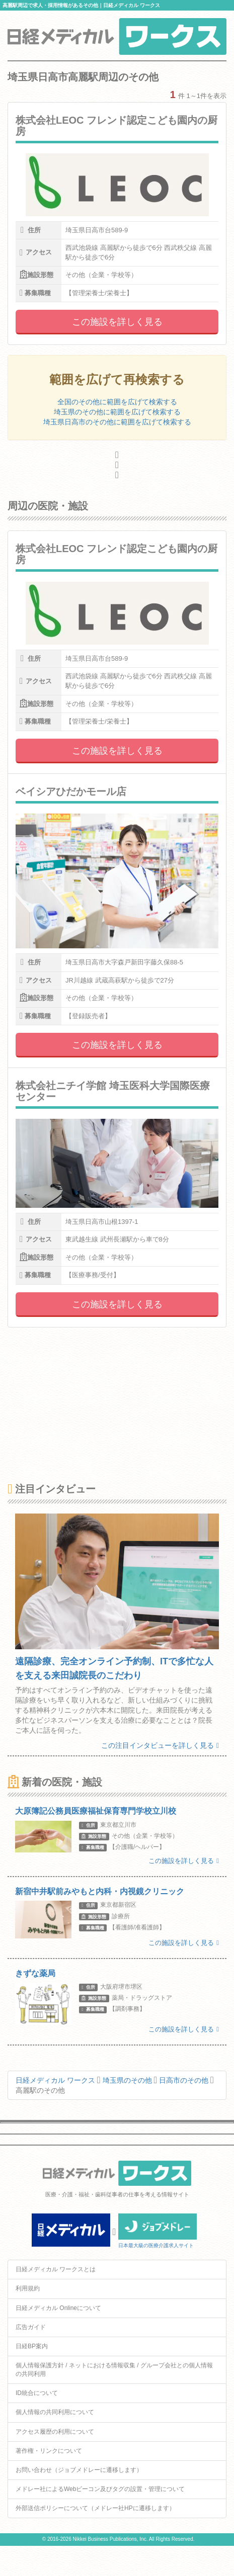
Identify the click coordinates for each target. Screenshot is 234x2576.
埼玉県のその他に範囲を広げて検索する (117, 412)
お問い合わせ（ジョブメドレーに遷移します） (79, 2469)
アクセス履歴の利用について (55, 2431)
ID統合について (37, 2392)
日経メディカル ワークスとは (56, 2269)
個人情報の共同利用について (55, 2412)
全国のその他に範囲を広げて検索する (117, 402)
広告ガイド (31, 2327)
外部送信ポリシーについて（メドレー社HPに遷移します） (95, 2508)
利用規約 (28, 2288)
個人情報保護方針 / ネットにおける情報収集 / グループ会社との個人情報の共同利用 (114, 2369)
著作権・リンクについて (49, 2450)
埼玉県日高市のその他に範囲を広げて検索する (117, 422)
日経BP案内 (32, 2346)
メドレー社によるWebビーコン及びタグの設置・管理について (100, 2489)
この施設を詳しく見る (117, 322)
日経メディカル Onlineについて (58, 2308)
